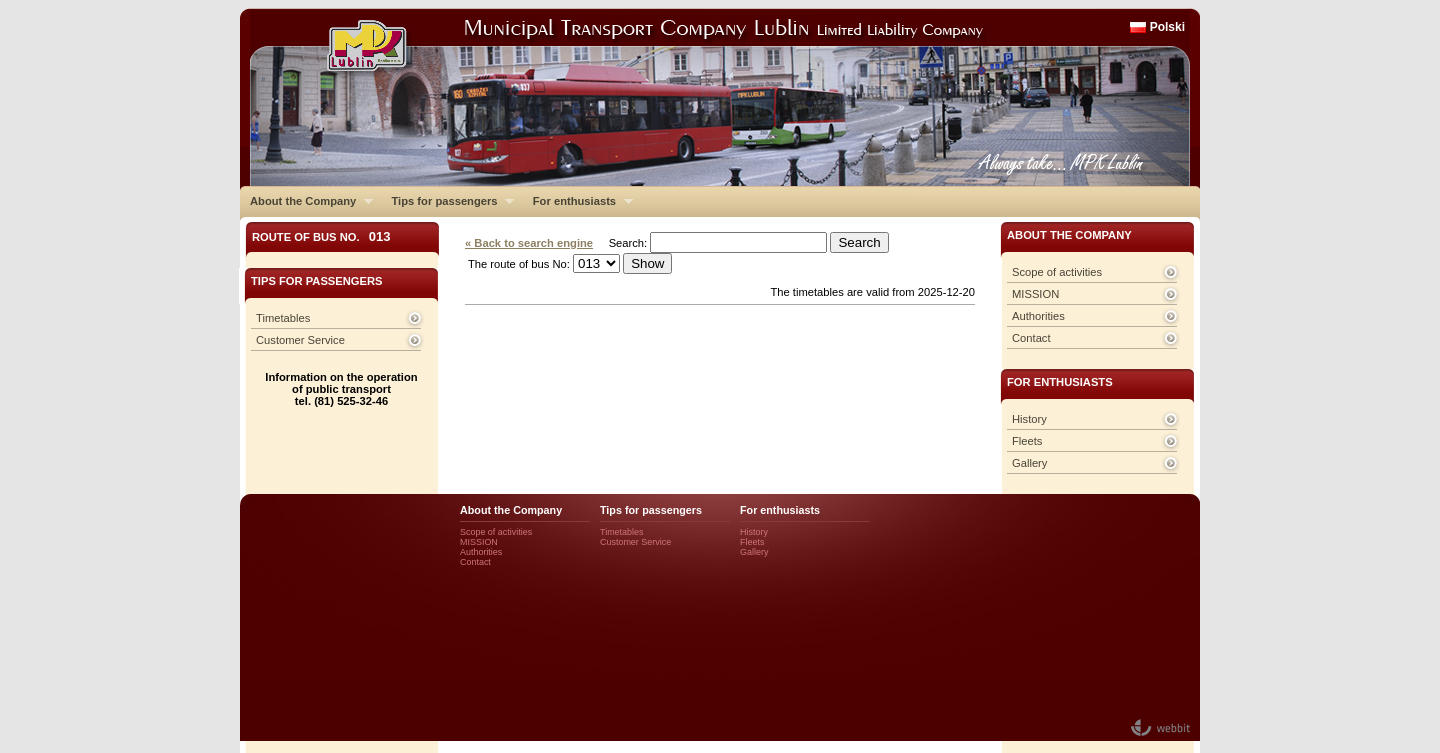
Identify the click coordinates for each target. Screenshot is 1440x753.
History (1029, 419)
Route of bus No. (321, 236)
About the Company (306, 201)
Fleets (1027, 441)
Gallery (1029, 463)
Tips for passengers (447, 201)
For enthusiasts (578, 201)
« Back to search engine (529, 243)
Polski (1167, 27)
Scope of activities (1057, 272)
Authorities (1038, 316)
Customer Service (300, 340)
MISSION (1035, 294)
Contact (1031, 338)
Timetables (283, 318)
